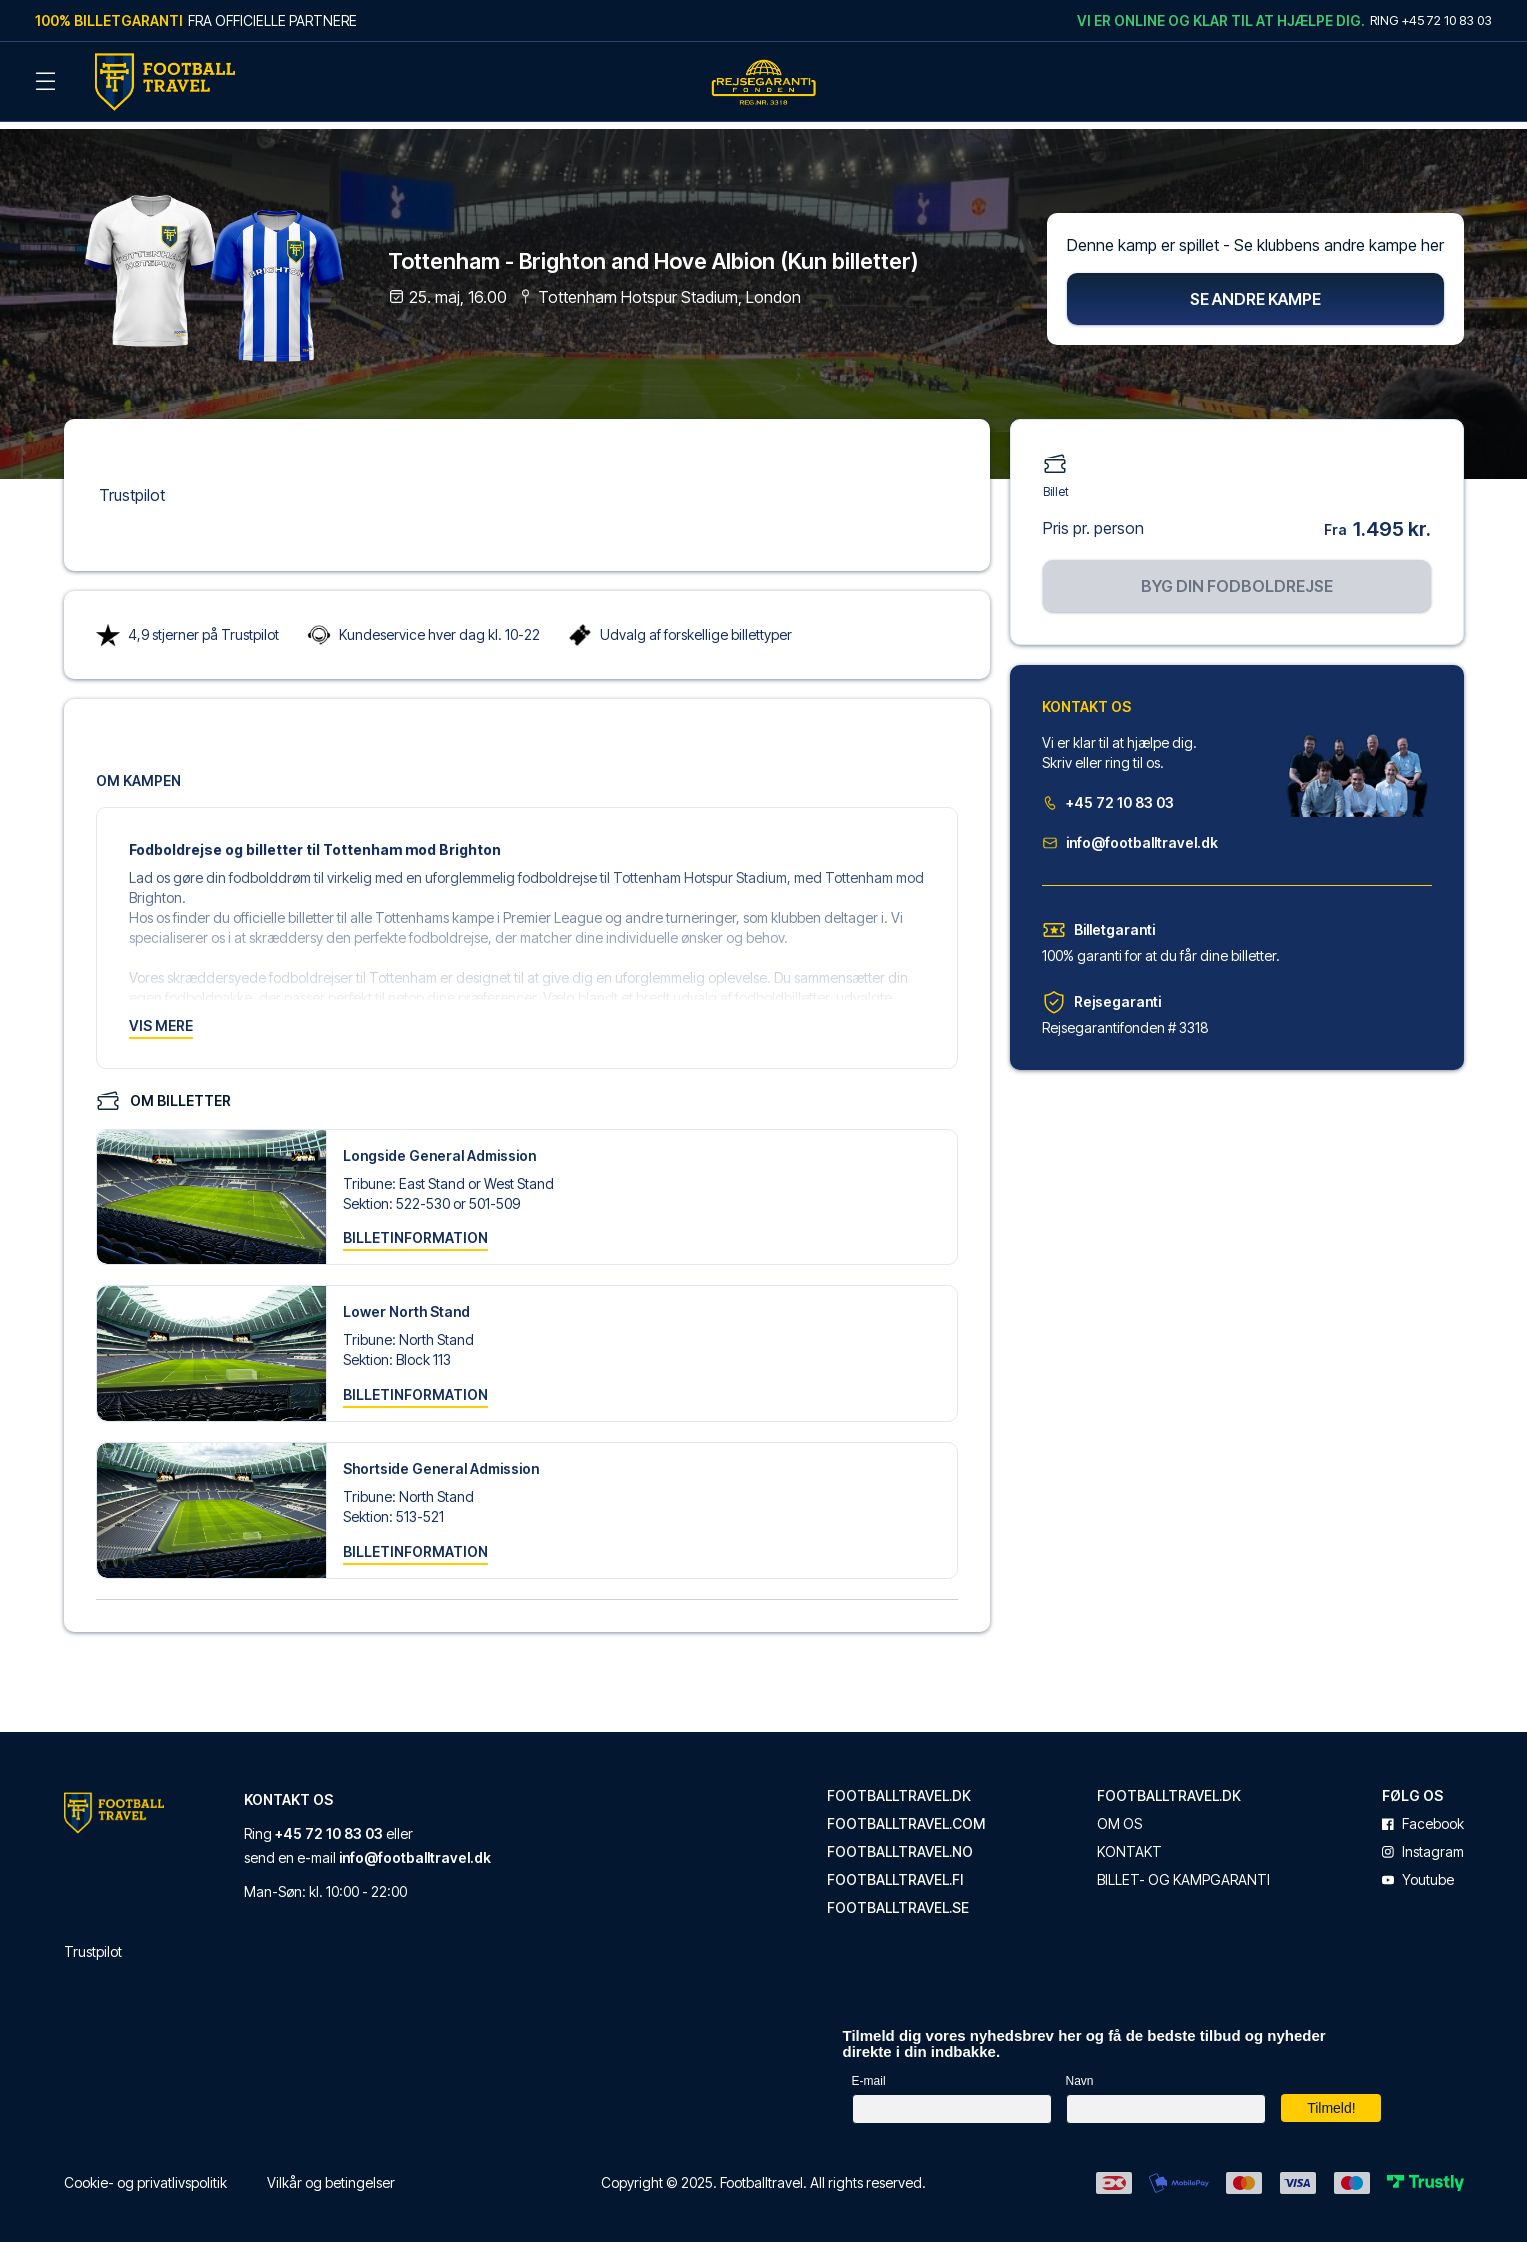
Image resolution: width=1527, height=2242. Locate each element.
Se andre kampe (1255, 290)
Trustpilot (132, 486)
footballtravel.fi (895, 1871)
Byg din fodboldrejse (1237, 577)
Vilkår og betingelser (331, 2173)
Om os (1119, 1815)
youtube (1418, 1871)
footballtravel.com (906, 1815)
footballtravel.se (898, 1899)
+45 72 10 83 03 (1108, 793)
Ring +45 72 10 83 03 (1431, 20)
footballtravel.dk (899, 1787)
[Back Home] (165, 82)
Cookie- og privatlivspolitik (145, 2173)
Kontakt (1129, 1843)
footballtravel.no (900, 1843)
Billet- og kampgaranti (1183, 1871)
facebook (1423, 1815)
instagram (1423, 1843)
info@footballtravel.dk (1130, 833)
